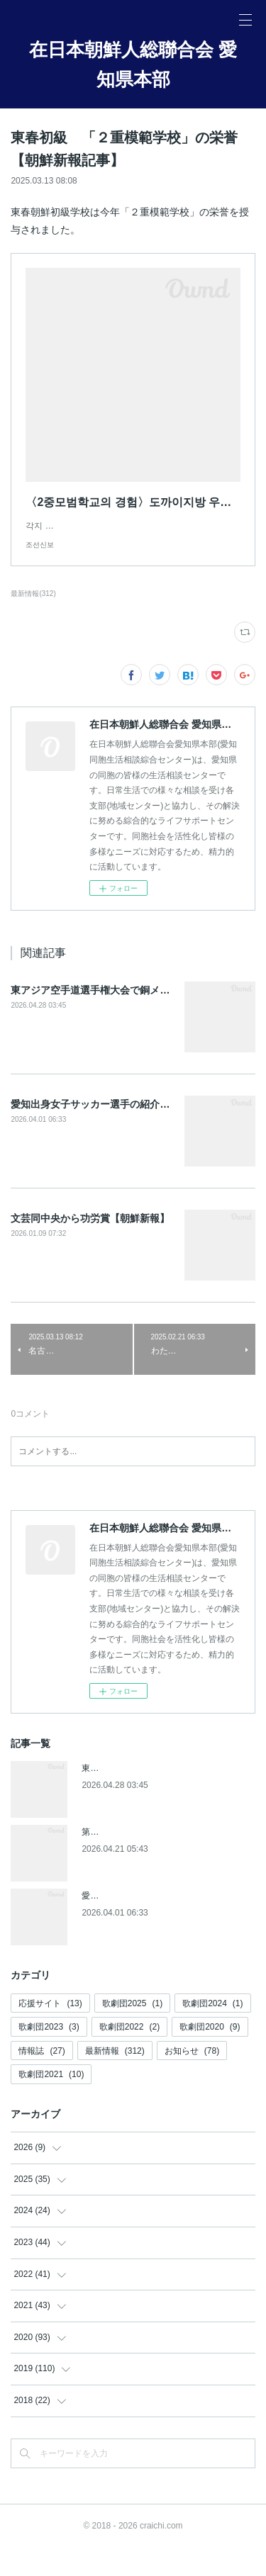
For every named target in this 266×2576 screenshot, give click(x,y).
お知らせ (192, 2079)
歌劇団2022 (129, 2055)
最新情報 (115, 2079)
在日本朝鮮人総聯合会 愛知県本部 (133, 64)
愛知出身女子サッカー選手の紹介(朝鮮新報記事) (118, 1132)
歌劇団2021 (51, 2103)
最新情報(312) (33, 622)
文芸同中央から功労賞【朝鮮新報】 (90, 1246)
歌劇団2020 (209, 2055)
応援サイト (50, 2032)
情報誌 (41, 2079)
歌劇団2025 (132, 2032)
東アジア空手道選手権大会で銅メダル (95, 1018)
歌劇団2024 (212, 2032)
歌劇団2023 (48, 2055)
